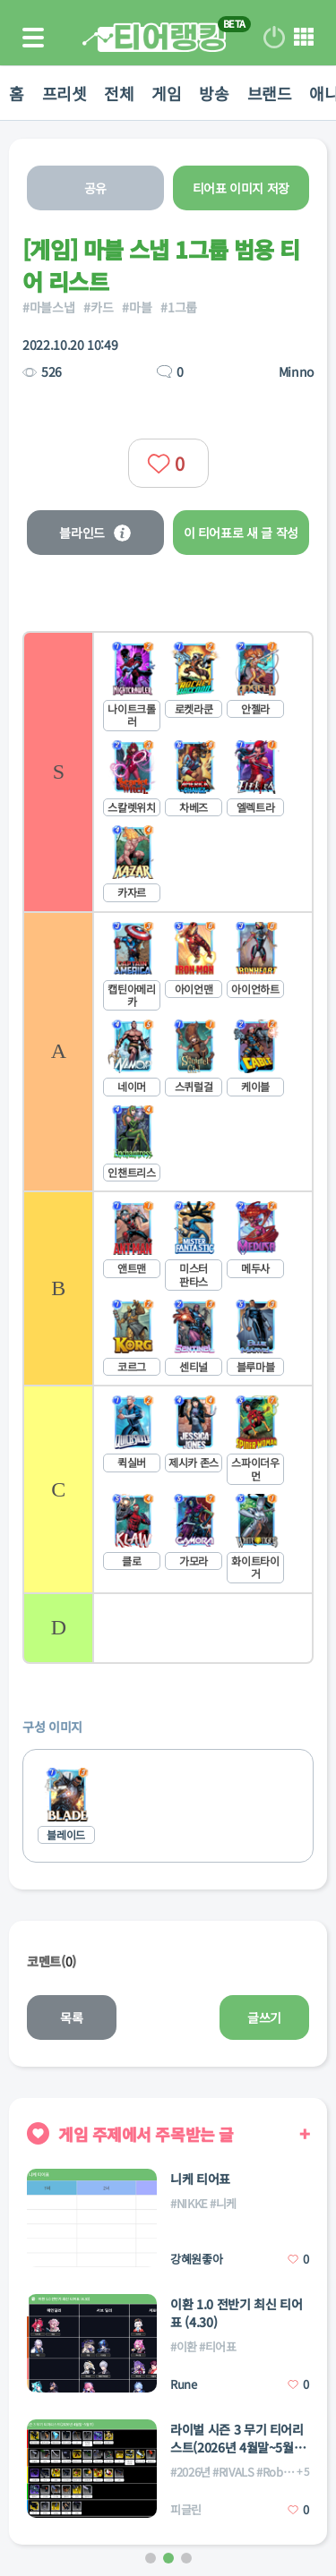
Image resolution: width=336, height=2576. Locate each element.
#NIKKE (189, 2203)
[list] (168, 1147)
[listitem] (168, 771)
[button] (150, 2558)
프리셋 (64, 93)
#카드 (98, 307)
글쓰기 (264, 2017)
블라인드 (95, 533)
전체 (119, 93)
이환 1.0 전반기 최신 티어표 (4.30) (236, 2313)
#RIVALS (233, 2471)
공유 (95, 188)
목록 (71, 2017)
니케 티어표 (200, 2179)
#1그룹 (178, 307)
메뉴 (304, 37)
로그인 (274, 37)
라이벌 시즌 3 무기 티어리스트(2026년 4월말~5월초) (237, 2438)
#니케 (223, 2203)
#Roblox (277, 2471)
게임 (166, 93)
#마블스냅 (48, 307)
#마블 (136, 307)
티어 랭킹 (154, 37)
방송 (213, 93)
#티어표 (218, 2346)
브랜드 (269, 93)
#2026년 (190, 2471)
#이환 (183, 2346)
